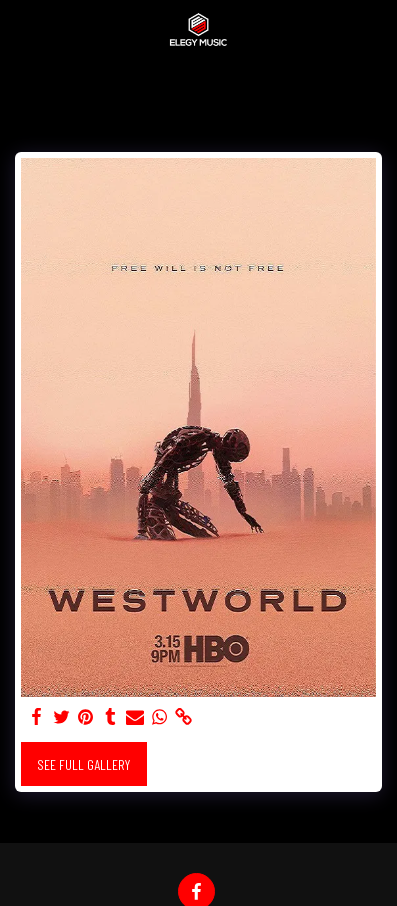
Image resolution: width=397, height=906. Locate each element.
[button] (22, 29)
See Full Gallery (83, 764)
